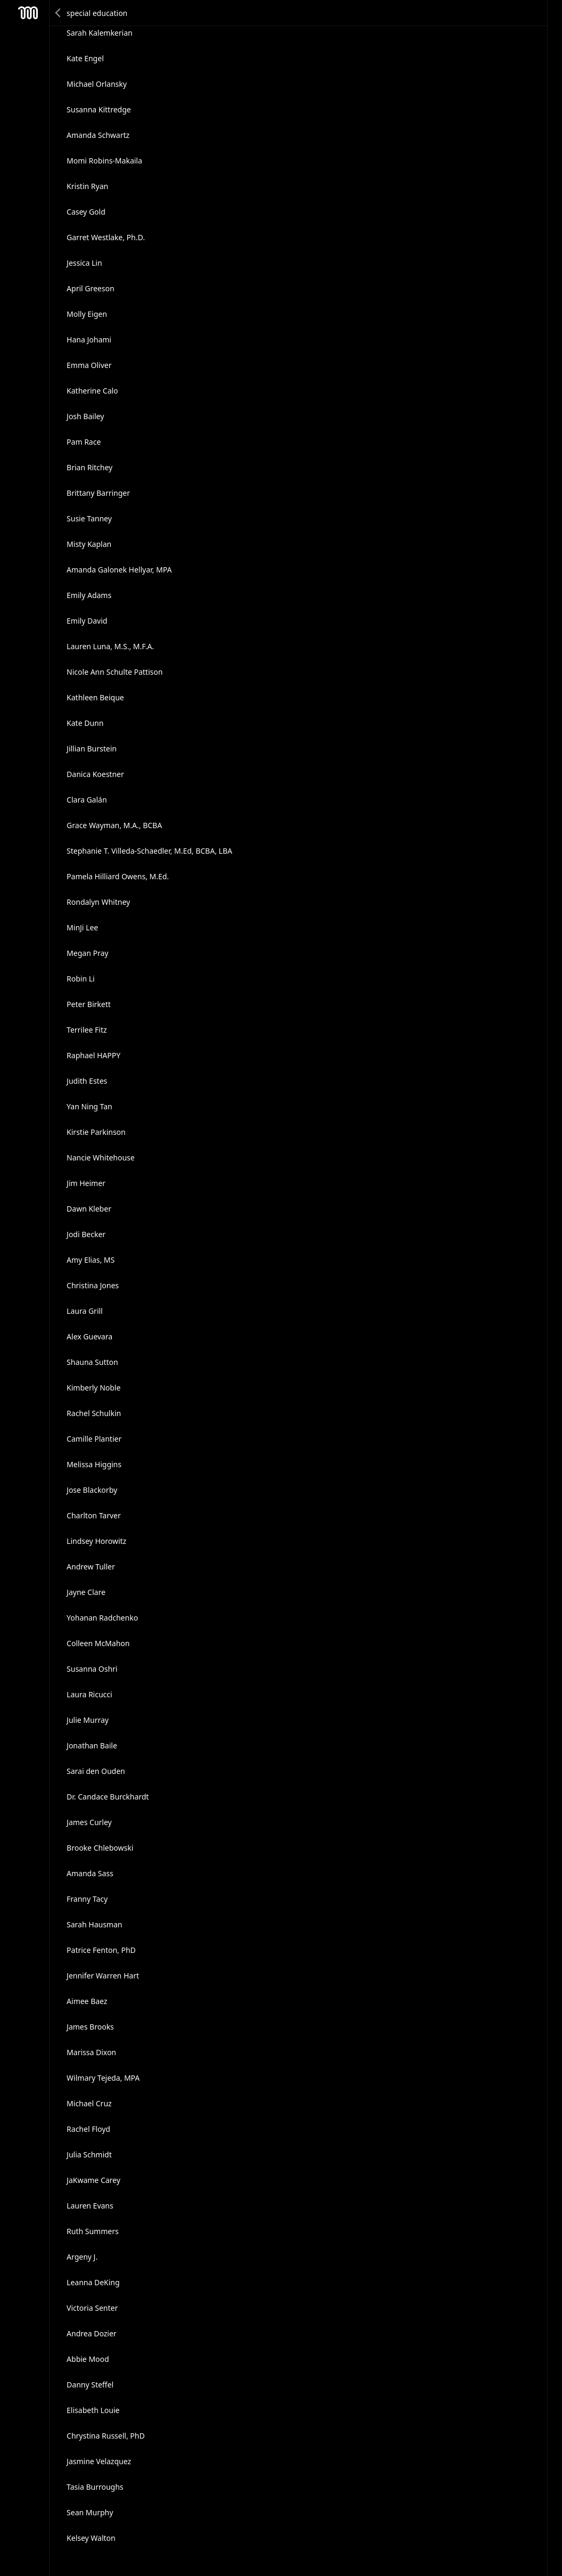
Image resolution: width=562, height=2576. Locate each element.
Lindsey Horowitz (96, 1541)
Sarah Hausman (94, 1924)
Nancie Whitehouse (101, 1157)
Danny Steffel (90, 2384)
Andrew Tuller (91, 1566)
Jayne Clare (86, 1592)
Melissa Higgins (94, 1464)
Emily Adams (89, 595)
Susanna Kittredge (99, 109)
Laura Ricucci (89, 1694)
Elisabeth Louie (93, 2410)
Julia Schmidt (89, 2154)
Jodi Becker (86, 1234)
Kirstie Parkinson (96, 1132)
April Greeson (91, 288)
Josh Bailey (85, 416)
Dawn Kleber (89, 1209)
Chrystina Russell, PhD (106, 2436)
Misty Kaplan (89, 544)
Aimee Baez (87, 2001)
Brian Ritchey (89, 467)
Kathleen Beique (95, 697)
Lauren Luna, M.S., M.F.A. (110, 646)
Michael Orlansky (97, 84)
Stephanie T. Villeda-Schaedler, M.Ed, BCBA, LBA (149, 851)
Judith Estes (87, 1081)
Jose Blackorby (92, 1490)
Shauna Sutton (92, 1362)
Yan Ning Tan (89, 1106)
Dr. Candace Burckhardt (108, 1797)
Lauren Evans (90, 2206)
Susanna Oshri (92, 1669)
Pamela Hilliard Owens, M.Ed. (118, 876)
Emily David (87, 621)
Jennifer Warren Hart (103, 1975)
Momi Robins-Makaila (104, 161)
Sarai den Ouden (96, 1771)
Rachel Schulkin (94, 1413)
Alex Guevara (89, 1336)
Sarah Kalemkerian (100, 33)
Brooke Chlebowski (100, 1848)
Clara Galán (87, 800)
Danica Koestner (95, 774)
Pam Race (84, 442)
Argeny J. (82, 2257)
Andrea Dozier (92, 2333)
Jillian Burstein (92, 748)
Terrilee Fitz (87, 1030)
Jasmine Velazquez (99, 2461)
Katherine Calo (92, 391)
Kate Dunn (85, 723)
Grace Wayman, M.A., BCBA (114, 825)
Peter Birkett (89, 1004)
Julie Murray (88, 1720)
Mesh (27, 12)
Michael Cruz (89, 2103)
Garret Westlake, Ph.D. (106, 237)
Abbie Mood (88, 2359)
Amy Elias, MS (91, 1260)
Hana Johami (89, 339)
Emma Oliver (89, 365)
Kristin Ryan (87, 186)
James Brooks (90, 2027)
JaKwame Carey (93, 2180)
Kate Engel (85, 58)
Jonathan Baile (92, 1745)
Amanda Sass (90, 1873)
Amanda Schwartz (98, 135)
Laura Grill (85, 1311)
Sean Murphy (90, 2512)
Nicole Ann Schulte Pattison (114, 672)
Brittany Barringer (98, 493)
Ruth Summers (93, 2231)
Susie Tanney (89, 518)
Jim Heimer (86, 1183)
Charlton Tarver (94, 1515)
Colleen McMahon (98, 1643)
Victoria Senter (92, 2308)
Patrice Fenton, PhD (101, 1950)
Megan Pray (87, 953)
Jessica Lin (84, 263)
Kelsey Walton (91, 2538)
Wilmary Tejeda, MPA (103, 2078)
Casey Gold (86, 212)
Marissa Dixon (91, 2052)
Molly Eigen (87, 314)
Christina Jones (93, 1285)
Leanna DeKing (93, 2282)
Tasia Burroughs (95, 2487)
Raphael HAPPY (93, 1055)
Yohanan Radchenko (102, 1618)
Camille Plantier (94, 1439)
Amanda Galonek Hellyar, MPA (119, 570)
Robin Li (81, 979)
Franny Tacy (87, 1899)
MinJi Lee (82, 927)
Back (58, 13)
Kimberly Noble (93, 1388)
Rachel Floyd (88, 2129)
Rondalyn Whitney (98, 902)
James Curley (89, 1822)
